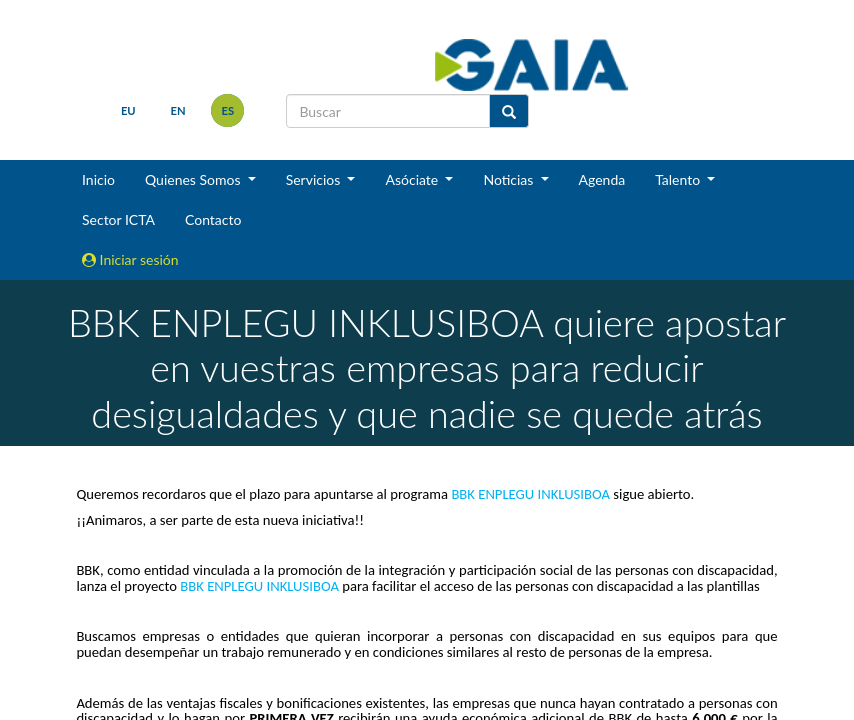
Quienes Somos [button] (194, 179)
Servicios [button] (315, 179)
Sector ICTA (118, 219)
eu (128, 110)
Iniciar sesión (130, 259)
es (228, 110)
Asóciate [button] (413, 179)
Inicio (98, 179)
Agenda (602, 179)
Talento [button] (679, 179)
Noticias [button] (510, 179)
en (178, 110)
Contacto (213, 219)
